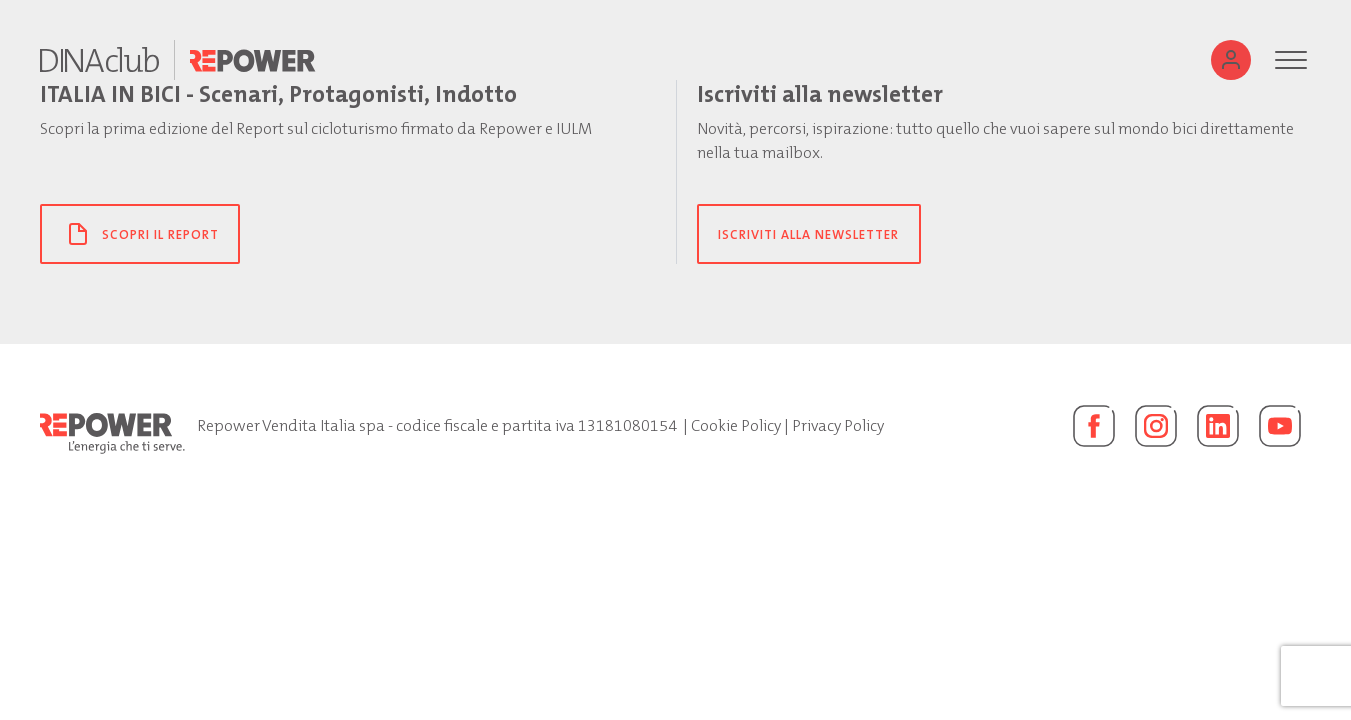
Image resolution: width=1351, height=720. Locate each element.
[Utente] (1231, 60)
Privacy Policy (838, 425)
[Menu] (1291, 60)
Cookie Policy (736, 425)
